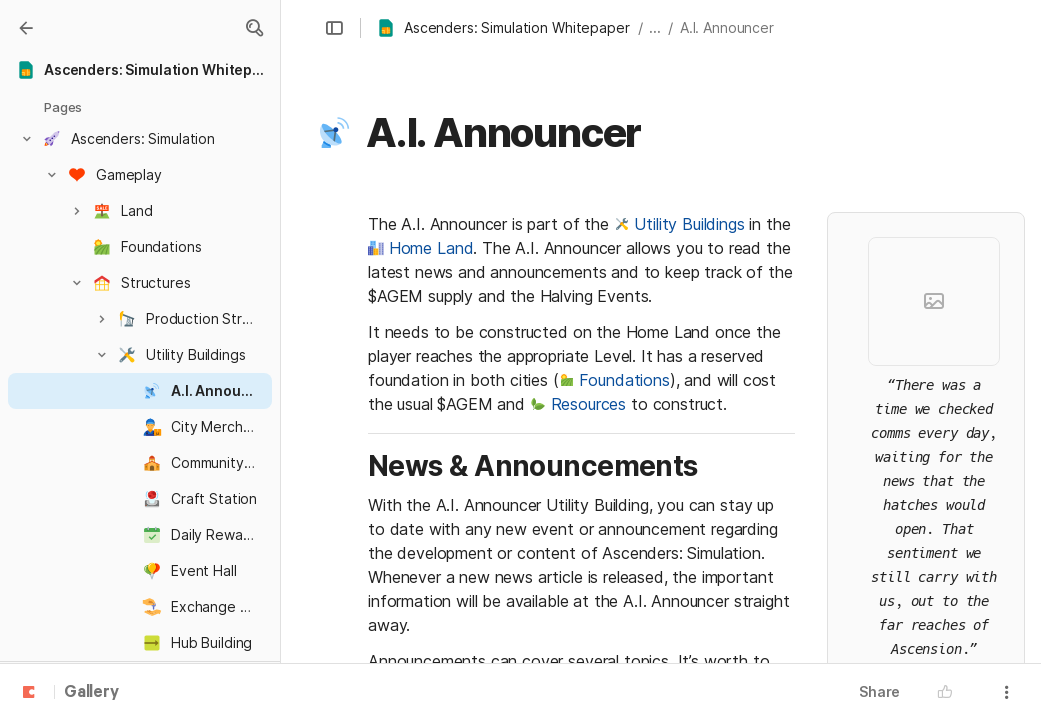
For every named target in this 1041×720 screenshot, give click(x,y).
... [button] (655, 27)
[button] (254, 28)
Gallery (91, 693)
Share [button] (879, 691)
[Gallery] (26, 28)
